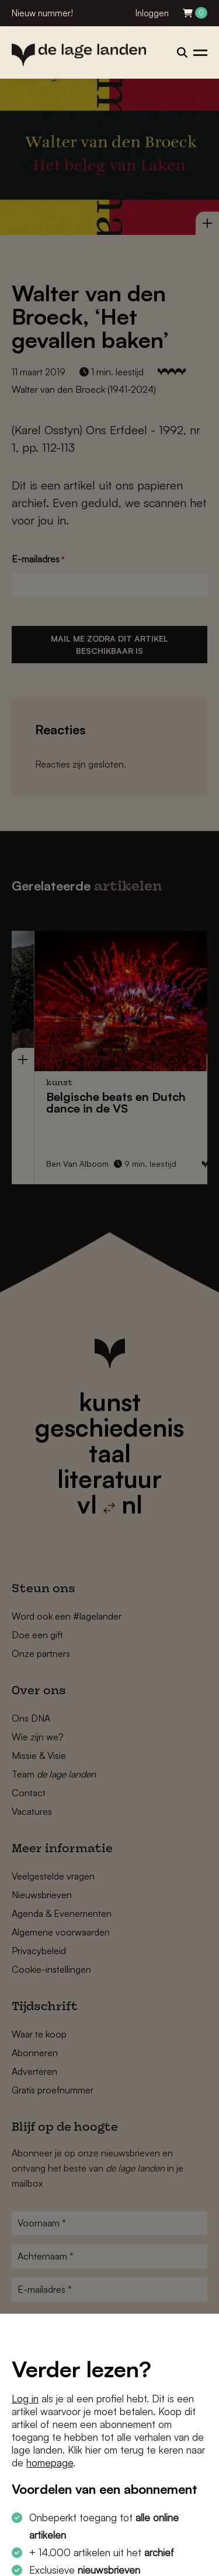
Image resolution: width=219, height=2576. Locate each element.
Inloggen (152, 13)
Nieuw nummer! (42, 13)
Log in (25, 2398)
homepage (49, 2463)
